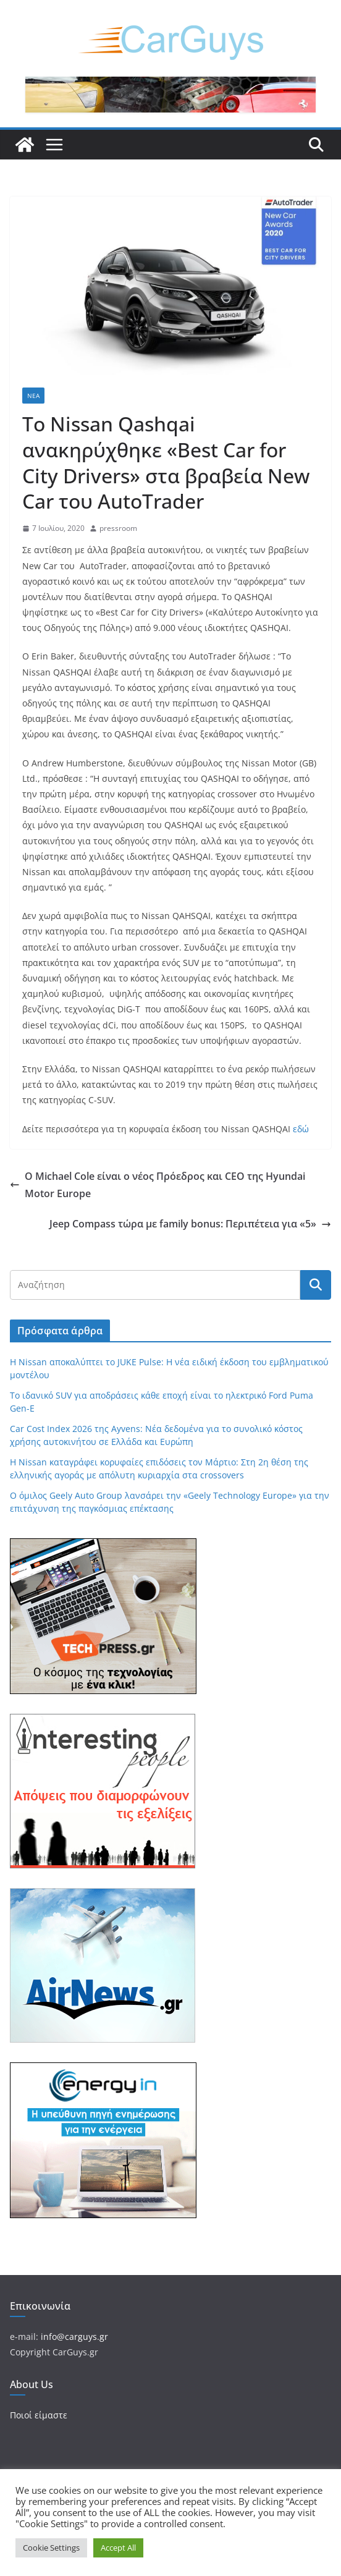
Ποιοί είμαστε (38, 2415)
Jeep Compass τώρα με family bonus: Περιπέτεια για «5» (190, 1224)
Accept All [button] (118, 2547)
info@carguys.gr (74, 2336)
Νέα (33, 395)
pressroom (118, 528)
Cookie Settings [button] (51, 2547)
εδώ (300, 1129)
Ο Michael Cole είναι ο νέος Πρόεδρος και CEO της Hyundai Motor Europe (157, 1185)
